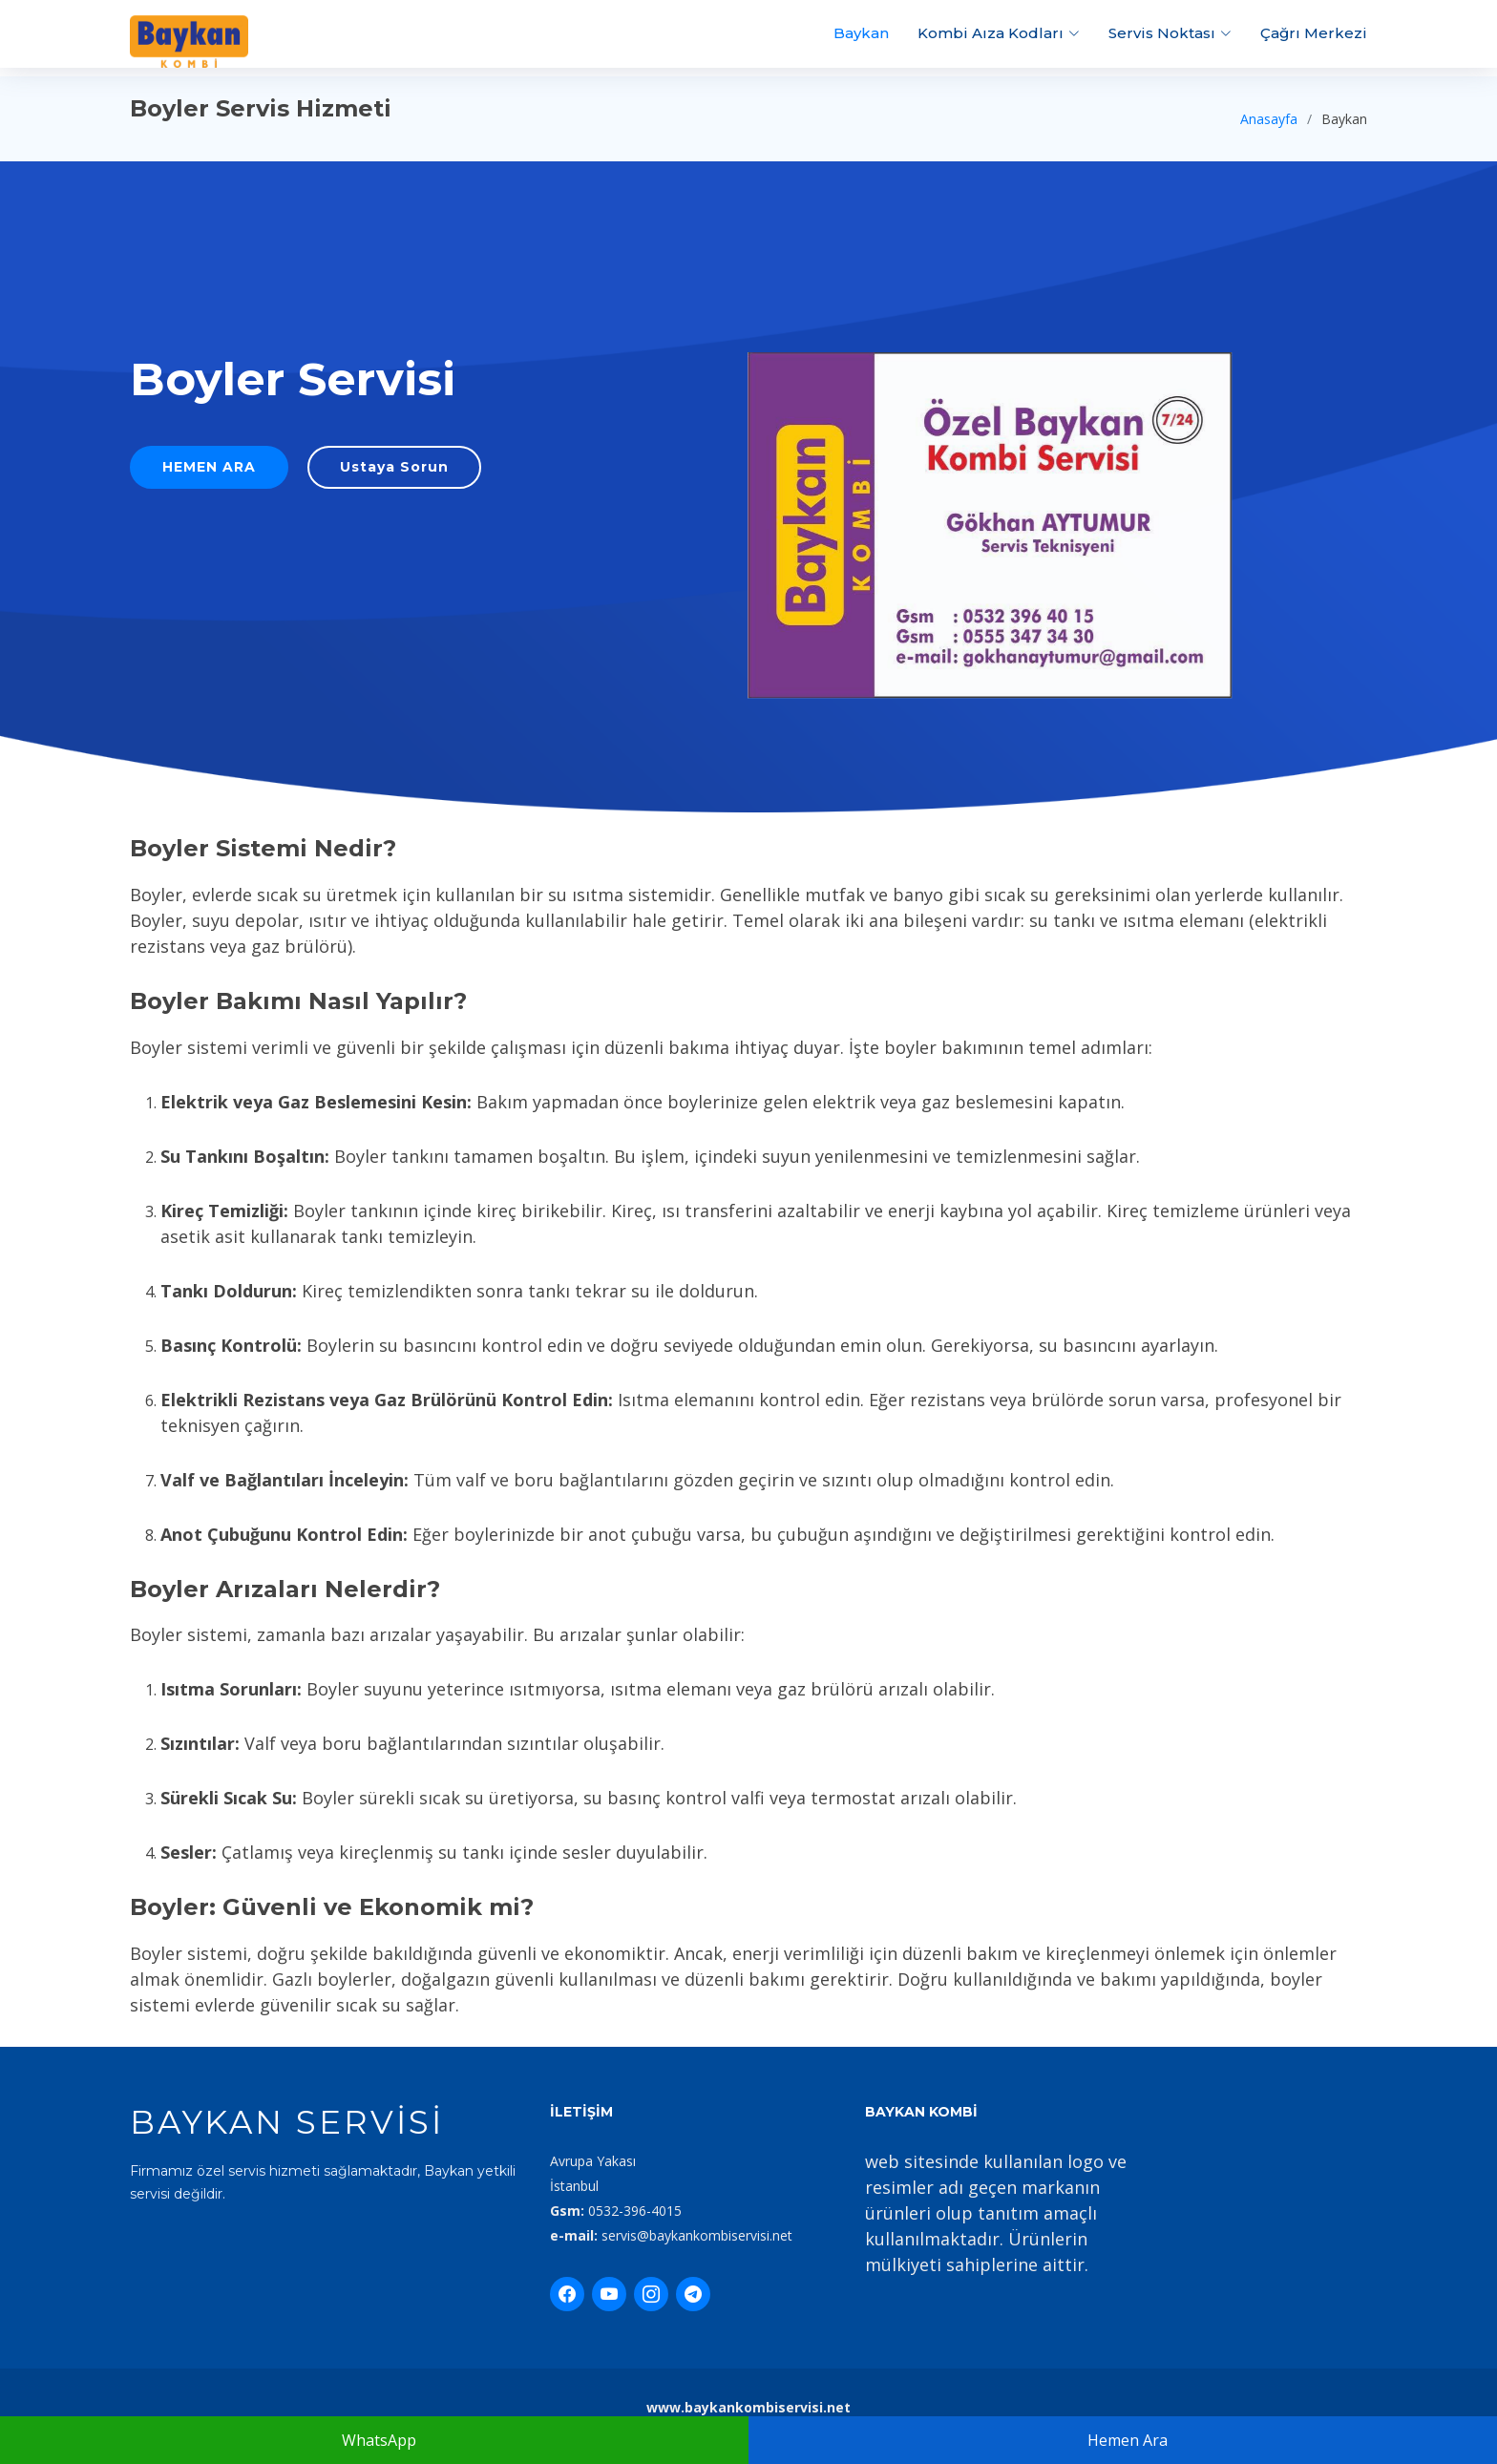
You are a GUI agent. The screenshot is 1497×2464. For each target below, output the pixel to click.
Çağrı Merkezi (1313, 33)
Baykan (861, 33)
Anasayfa (1268, 119)
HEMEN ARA (223, 471)
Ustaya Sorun (397, 471)
